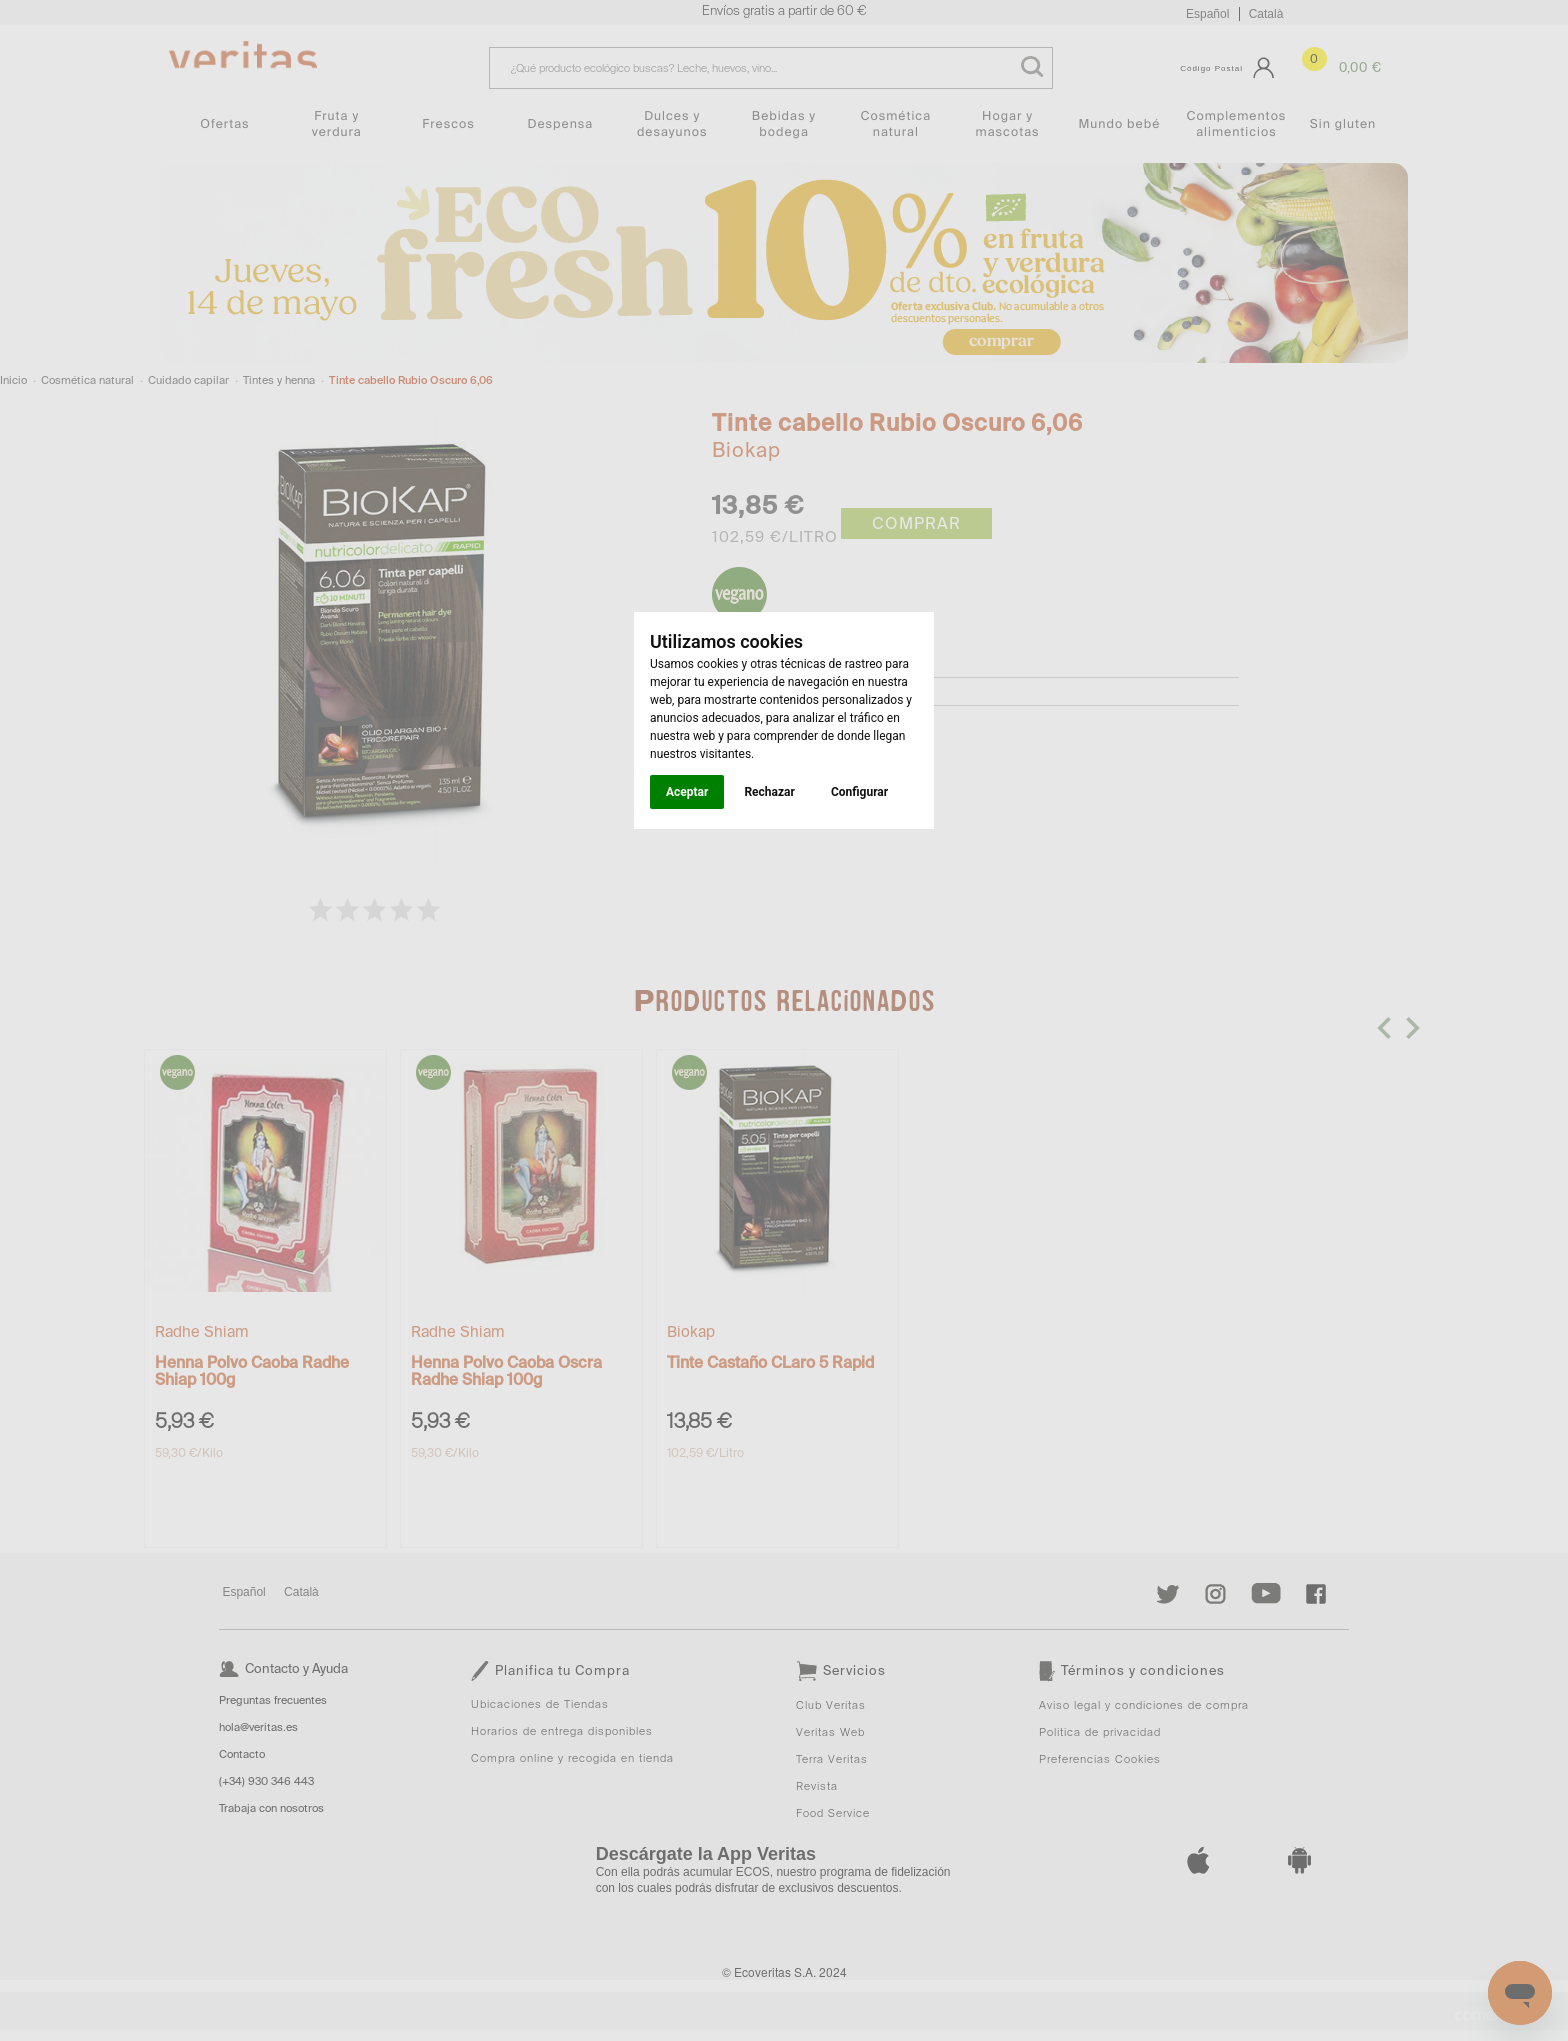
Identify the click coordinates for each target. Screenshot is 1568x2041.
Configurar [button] (859, 792)
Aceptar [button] (687, 792)
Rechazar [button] (769, 792)
